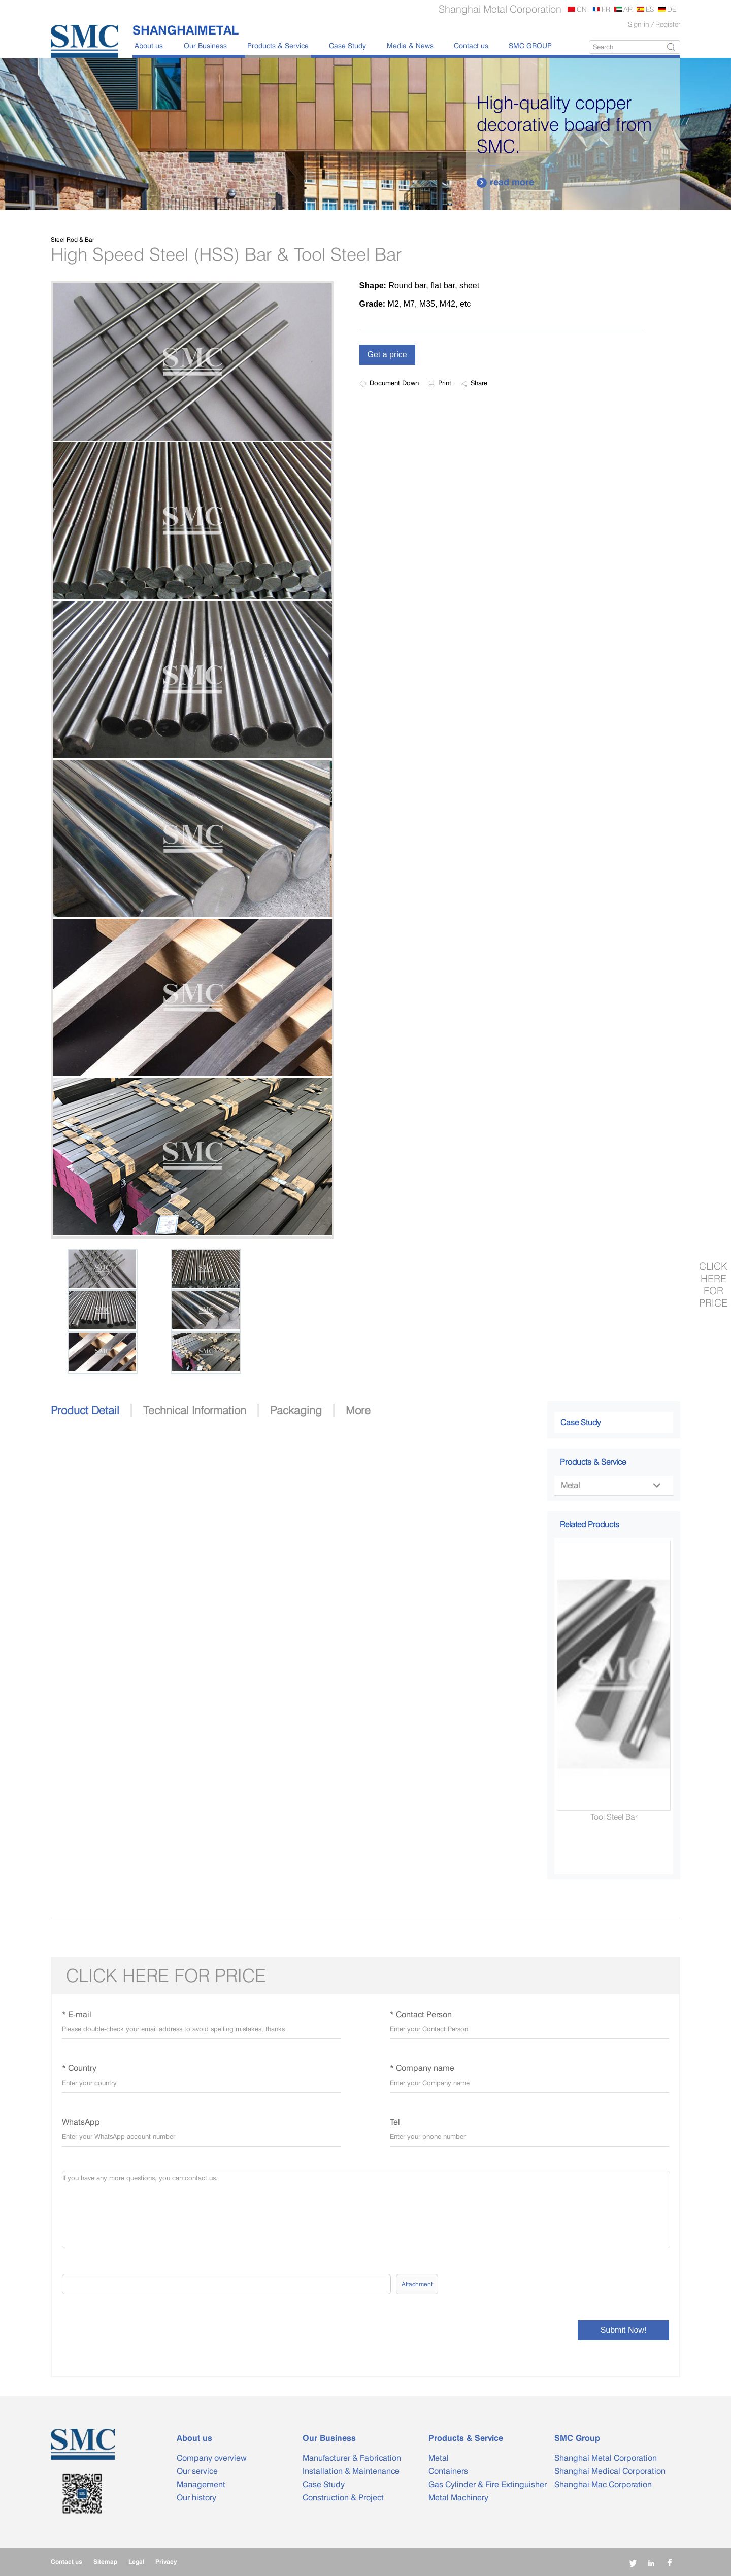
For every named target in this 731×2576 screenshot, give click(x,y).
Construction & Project (343, 2497)
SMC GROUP (530, 45)
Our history (196, 2497)
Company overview (212, 2458)
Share (473, 383)
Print (439, 383)
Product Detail (85, 1410)
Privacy (166, 2561)
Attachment (417, 2284)
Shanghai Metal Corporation (605, 2458)
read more (505, 182)
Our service (197, 2471)
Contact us (471, 45)
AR (628, 9)
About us (149, 45)
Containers (448, 2471)
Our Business (205, 45)
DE (671, 9)
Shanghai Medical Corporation (610, 2471)
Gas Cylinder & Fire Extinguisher (487, 2484)
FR (606, 9)
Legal (136, 2561)
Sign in (638, 24)
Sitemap (105, 2561)
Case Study (347, 45)
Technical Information (194, 1410)
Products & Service (278, 45)
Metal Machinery (458, 2497)
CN (582, 9)
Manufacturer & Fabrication (352, 2458)
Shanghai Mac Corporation (603, 2484)
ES (650, 9)
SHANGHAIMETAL (185, 30)
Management (201, 2484)
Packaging (296, 1410)
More (358, 1410)
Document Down (389, 383)
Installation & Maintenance (351, 2471)
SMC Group (577, 2438)
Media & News (410, 45)
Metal (610, 1485)
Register (667, 24)
